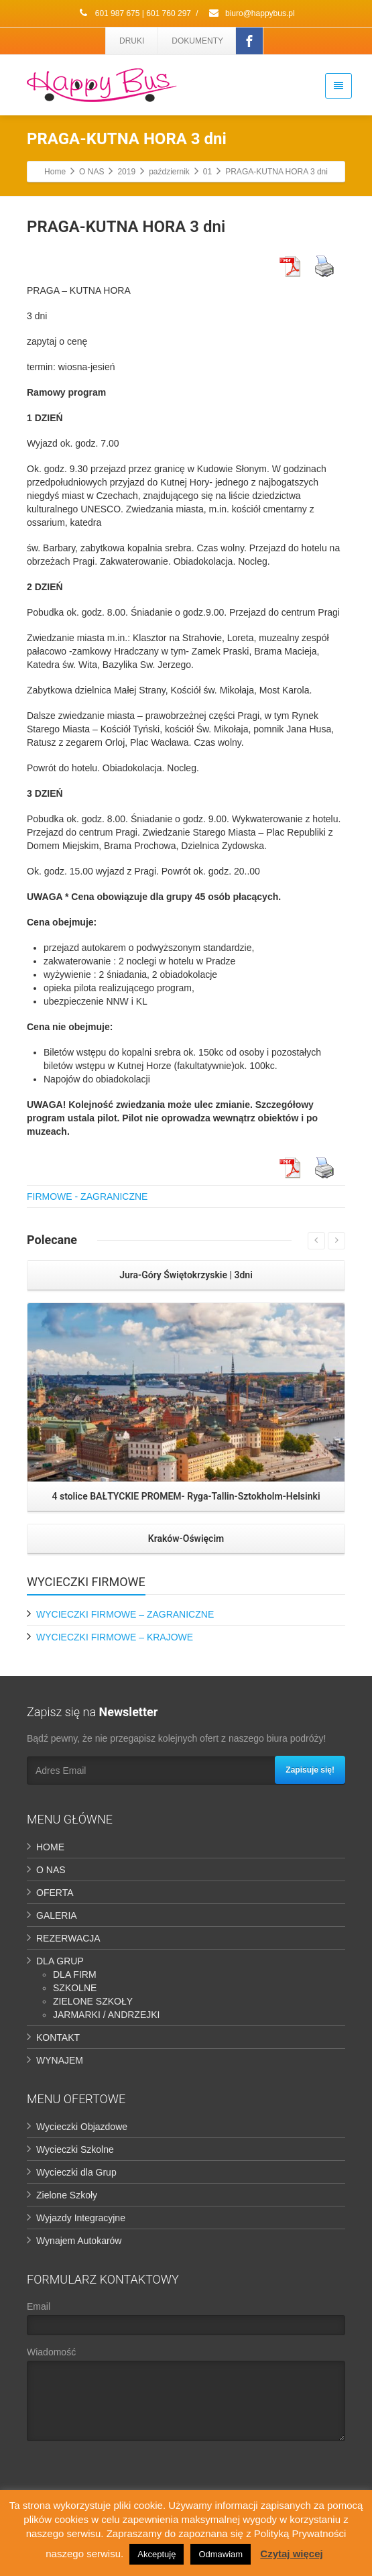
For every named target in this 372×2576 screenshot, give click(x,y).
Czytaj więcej (291, 2553)
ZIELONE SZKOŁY (93, 2001)
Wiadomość (186, 2397)
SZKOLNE (75, 1987)
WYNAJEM (59, 2060)
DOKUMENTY (197, 41)
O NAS (51, 1869)
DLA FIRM (75, 1974)
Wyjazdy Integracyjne (80, 2218)
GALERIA (56, 1915)
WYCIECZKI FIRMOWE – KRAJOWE (114, 1637)
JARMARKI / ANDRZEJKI (106, 2014)
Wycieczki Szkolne (75, 2149)
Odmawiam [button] (220, 2554)
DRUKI (131, 41)
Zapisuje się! (310, 1770)
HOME (50, 1847)
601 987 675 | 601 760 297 (134, 13)
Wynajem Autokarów (78, 2240)
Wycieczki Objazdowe (81, 2126)
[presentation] (129, 2477)
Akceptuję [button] (156, 2554)
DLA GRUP (60, 1961)
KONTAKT (58, 2037)
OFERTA (55, 1892)
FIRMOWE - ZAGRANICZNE (87, 1196)
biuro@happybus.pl (251, 13)
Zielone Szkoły (66, 2195)
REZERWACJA (68, 1938)
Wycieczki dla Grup (76, 2172)
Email (186, 2321)
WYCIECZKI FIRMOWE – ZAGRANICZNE (125, 1614)
